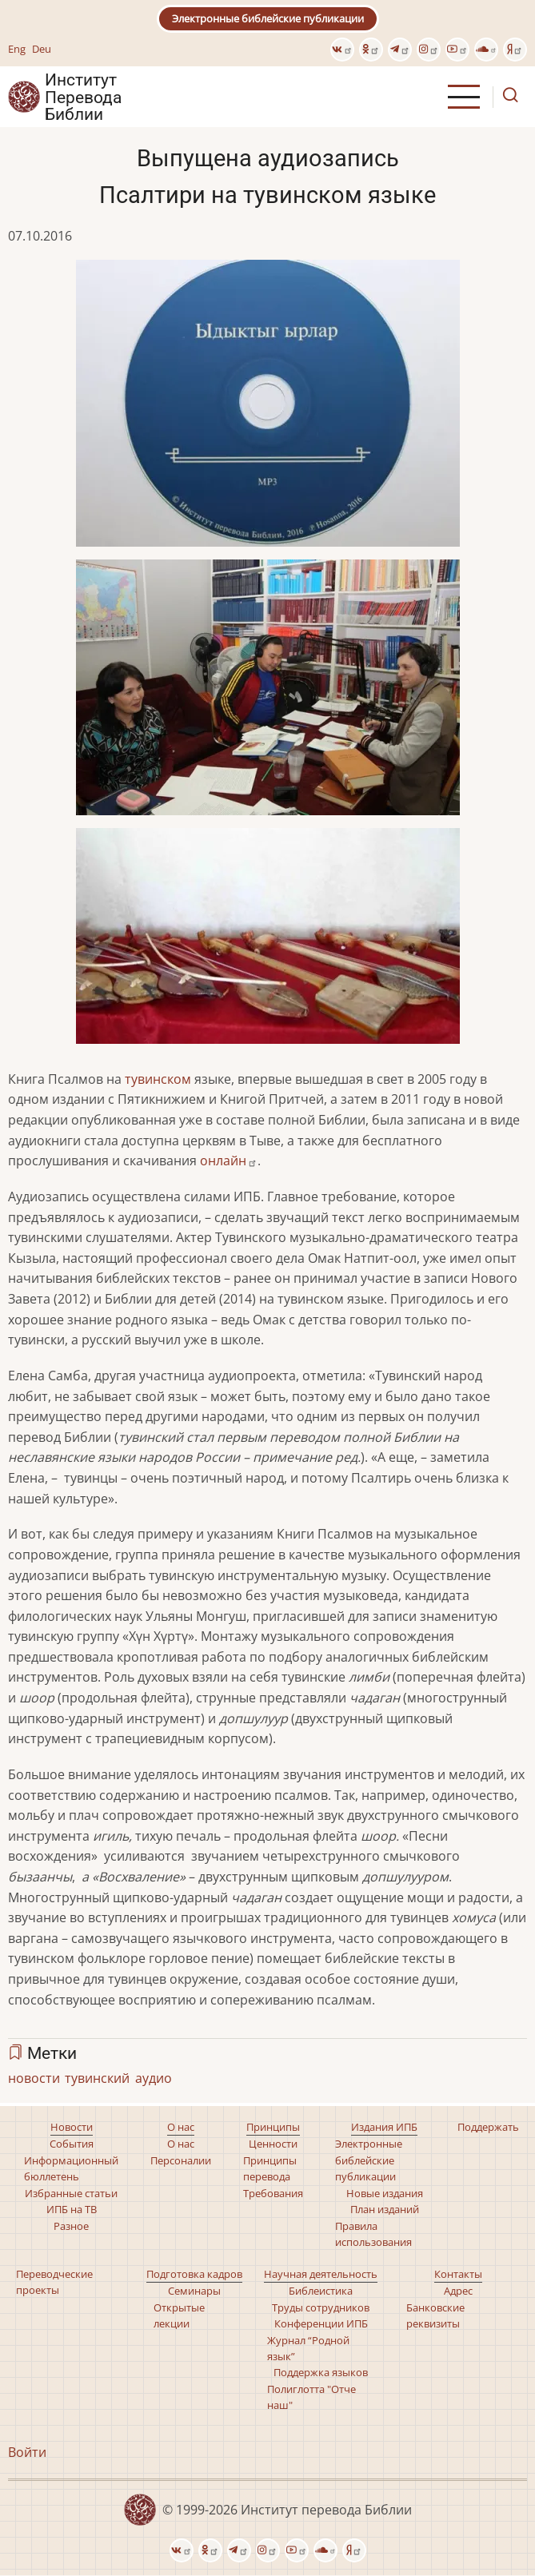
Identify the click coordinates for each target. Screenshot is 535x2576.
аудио (153, 2078)
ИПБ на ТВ (71, 2209)
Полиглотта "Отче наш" (311, 2397)
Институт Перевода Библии (83, 96)
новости (34, 2078)
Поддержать (488, 2127)
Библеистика (321, 2290)
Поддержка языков (320, 2372)
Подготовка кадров (194, 2274)
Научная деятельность (320, 2274)
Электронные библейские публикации (268, 18)
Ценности (273, 2143)
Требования (273, 2193)
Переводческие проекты (54, 2282)
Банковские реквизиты (435, 2315)
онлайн (229, 1160)
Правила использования (373, 2234)
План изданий (384, 2209)
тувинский (97, 2078)
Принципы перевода (270, 2168)
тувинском (158, 1079)
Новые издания (384, 2193)
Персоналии (180, 2160)
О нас (180, 2127)
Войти (27, 2452)
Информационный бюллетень (71, 2168)
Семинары (194, 2290)
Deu (41, 49)
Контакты (458, 2274)
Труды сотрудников (320, 2307)
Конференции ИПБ (321, 2323)
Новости (71, 2127)
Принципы (273, 2127)
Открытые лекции (179, 2315)
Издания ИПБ (384, 2127)
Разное (71, 2226)
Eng (17, 49)
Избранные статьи (71, 2193)
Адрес (458, 2290)
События (72, 2143)
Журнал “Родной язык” (308, 2348)
